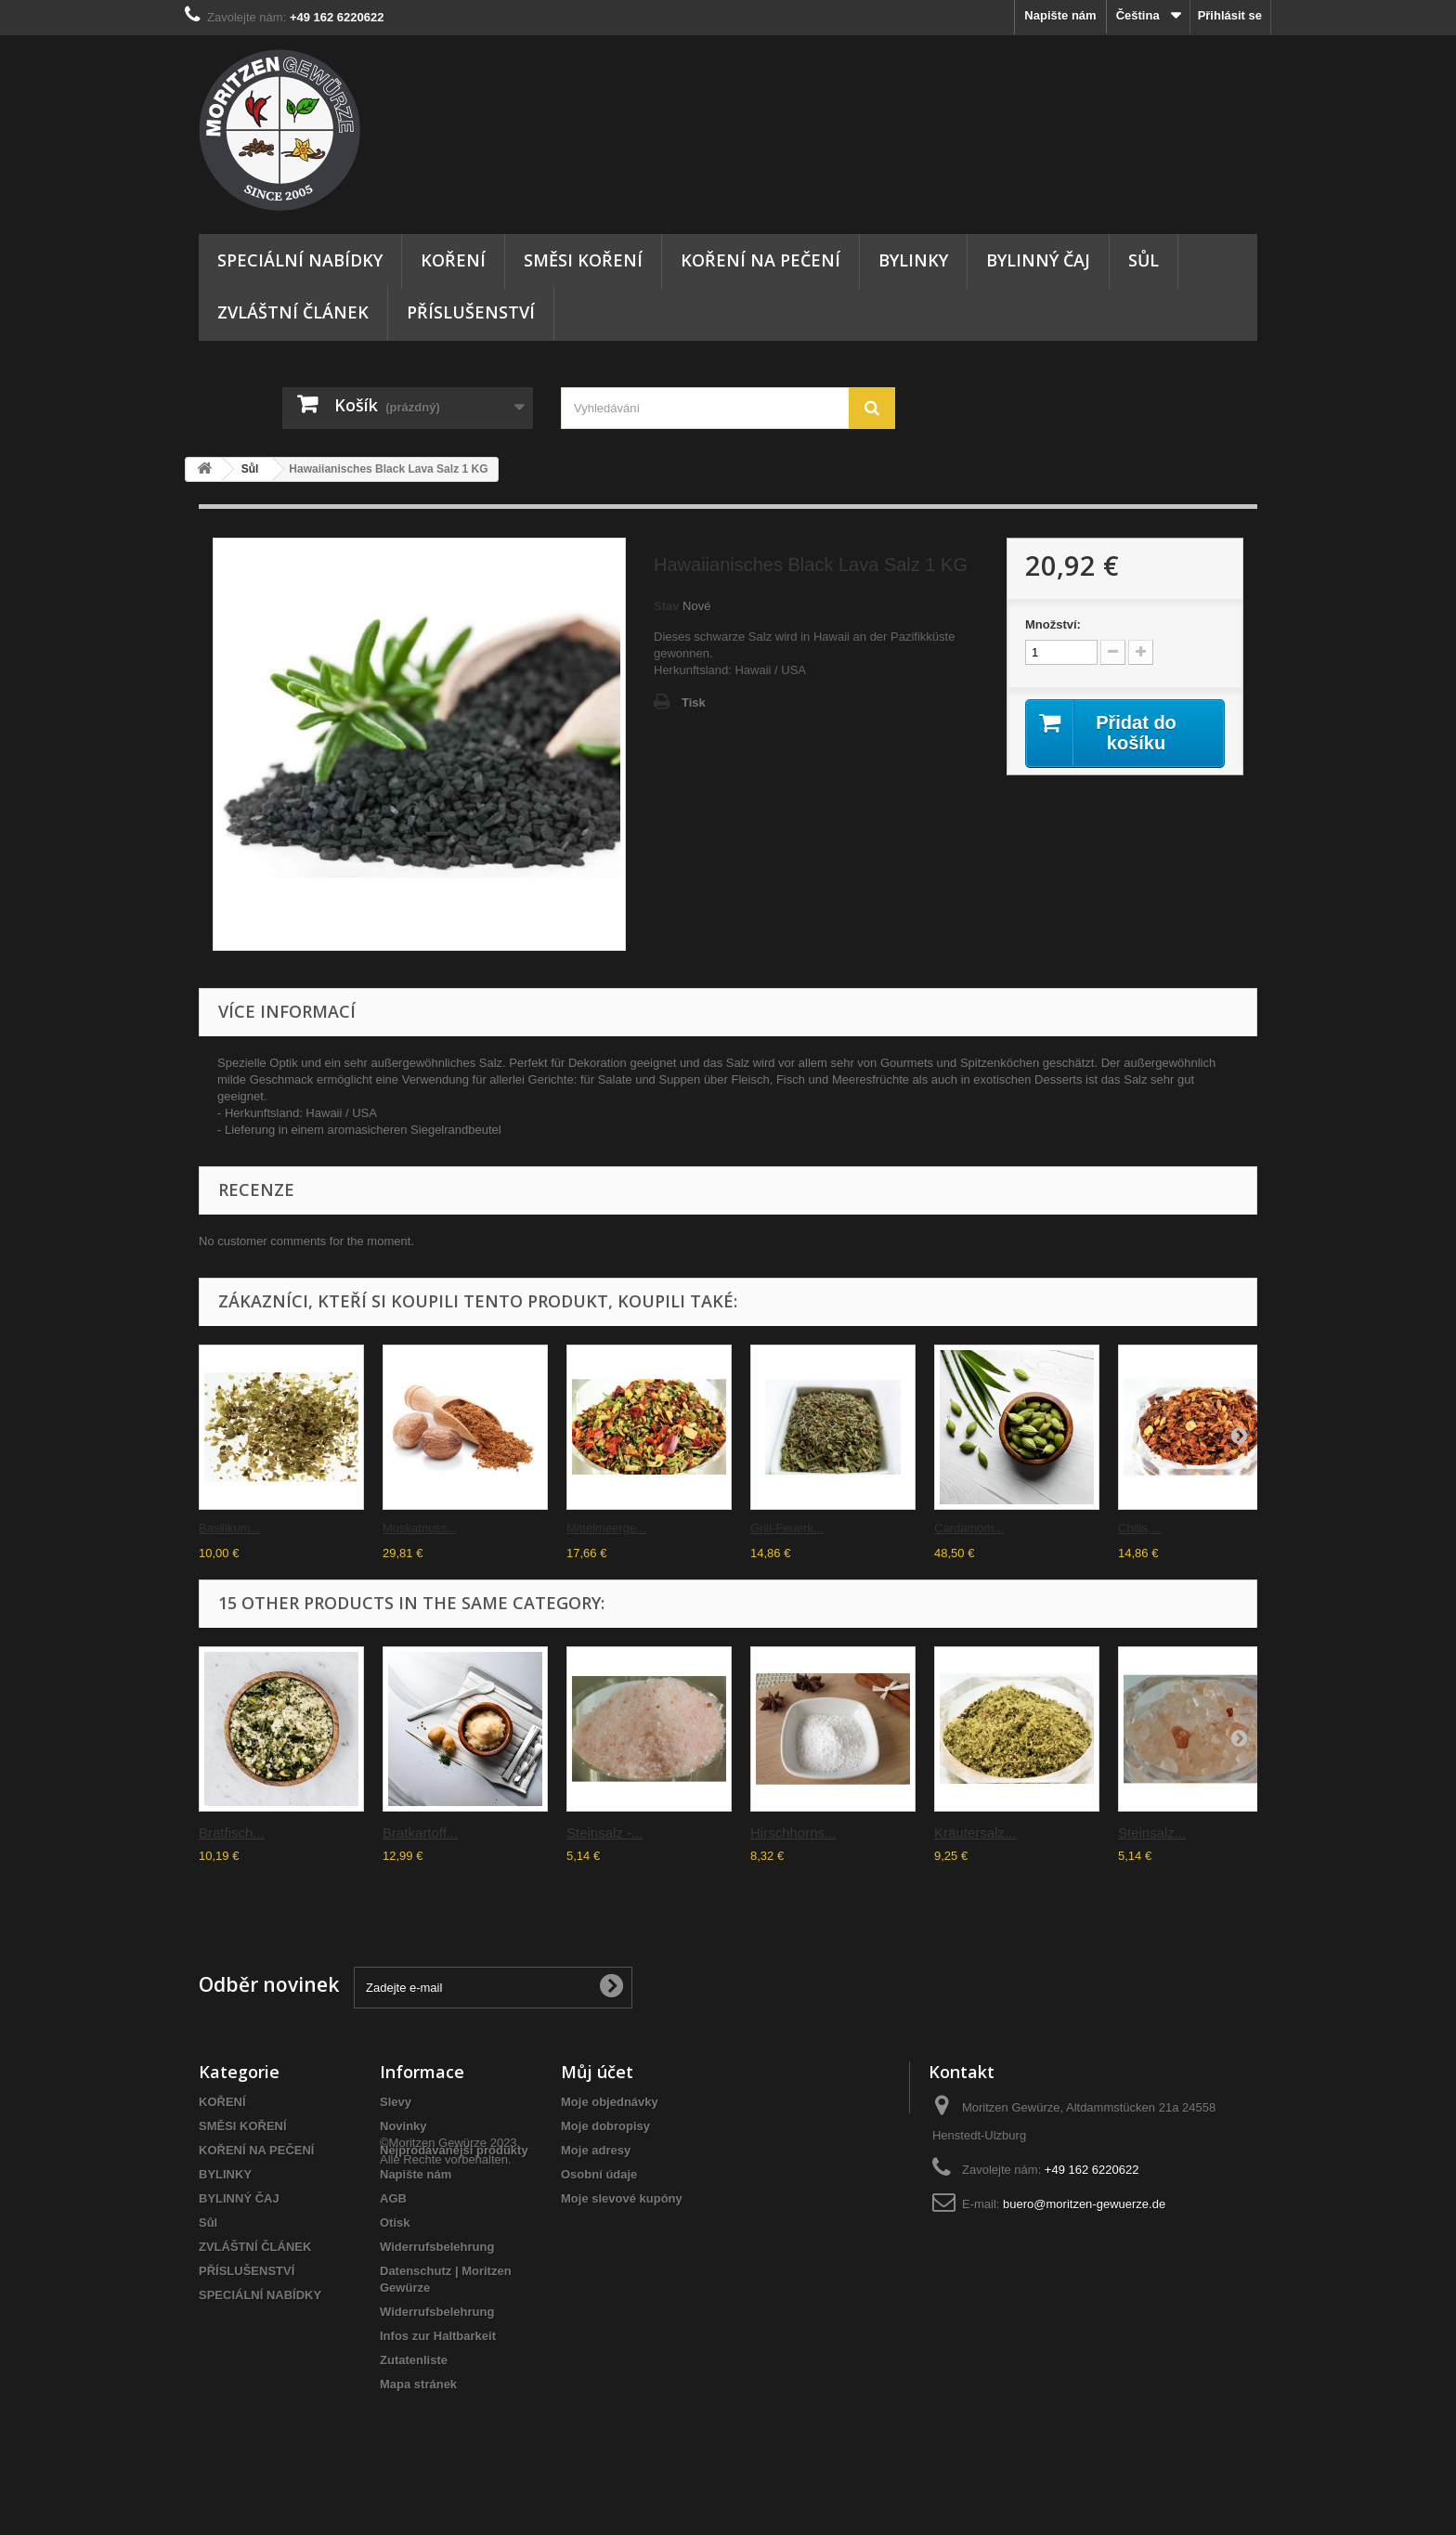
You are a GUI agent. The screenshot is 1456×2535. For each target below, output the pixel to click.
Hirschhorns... (793, 1832)
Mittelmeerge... (606, 1528)
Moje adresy (595, 2150)
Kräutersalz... (975, 1832)
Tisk (694, 702)
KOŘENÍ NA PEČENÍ (760, 260)
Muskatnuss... (420, 1528)
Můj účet (597, 2071)
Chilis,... (1139, 1528)
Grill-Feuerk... (787, 1528)
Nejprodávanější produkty (454, 2150)
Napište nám (1060, 15)
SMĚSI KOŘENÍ (583, 260)
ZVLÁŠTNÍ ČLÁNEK (293, 312)
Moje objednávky (609, 2102)
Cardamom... (969, 1528)
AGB (393, 2198)
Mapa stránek (418, 2384)
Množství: (1053, 624)
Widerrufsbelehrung (437, 2247)
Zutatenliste (414, 2360)
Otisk (395, 2223)
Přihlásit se (1230, 15)
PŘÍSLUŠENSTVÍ (471, 312)
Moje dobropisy (605, 2126)
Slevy (395, 2102)
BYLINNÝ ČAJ (1038, 260)
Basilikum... (229, 1528)
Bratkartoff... (420, 1832)
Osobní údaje (599, 2174)
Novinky (403, 2126)
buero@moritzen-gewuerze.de (1084, 2204)
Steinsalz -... (605, 1832)
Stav (666, 606)
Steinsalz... (1152, 1832)
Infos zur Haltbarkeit (438, 2336)
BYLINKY (913, 260)
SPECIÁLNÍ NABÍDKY (300, 260)
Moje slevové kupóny (621, 2198)
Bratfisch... (232, 1832)
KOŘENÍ (453, 260)
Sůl (1143, 260)
